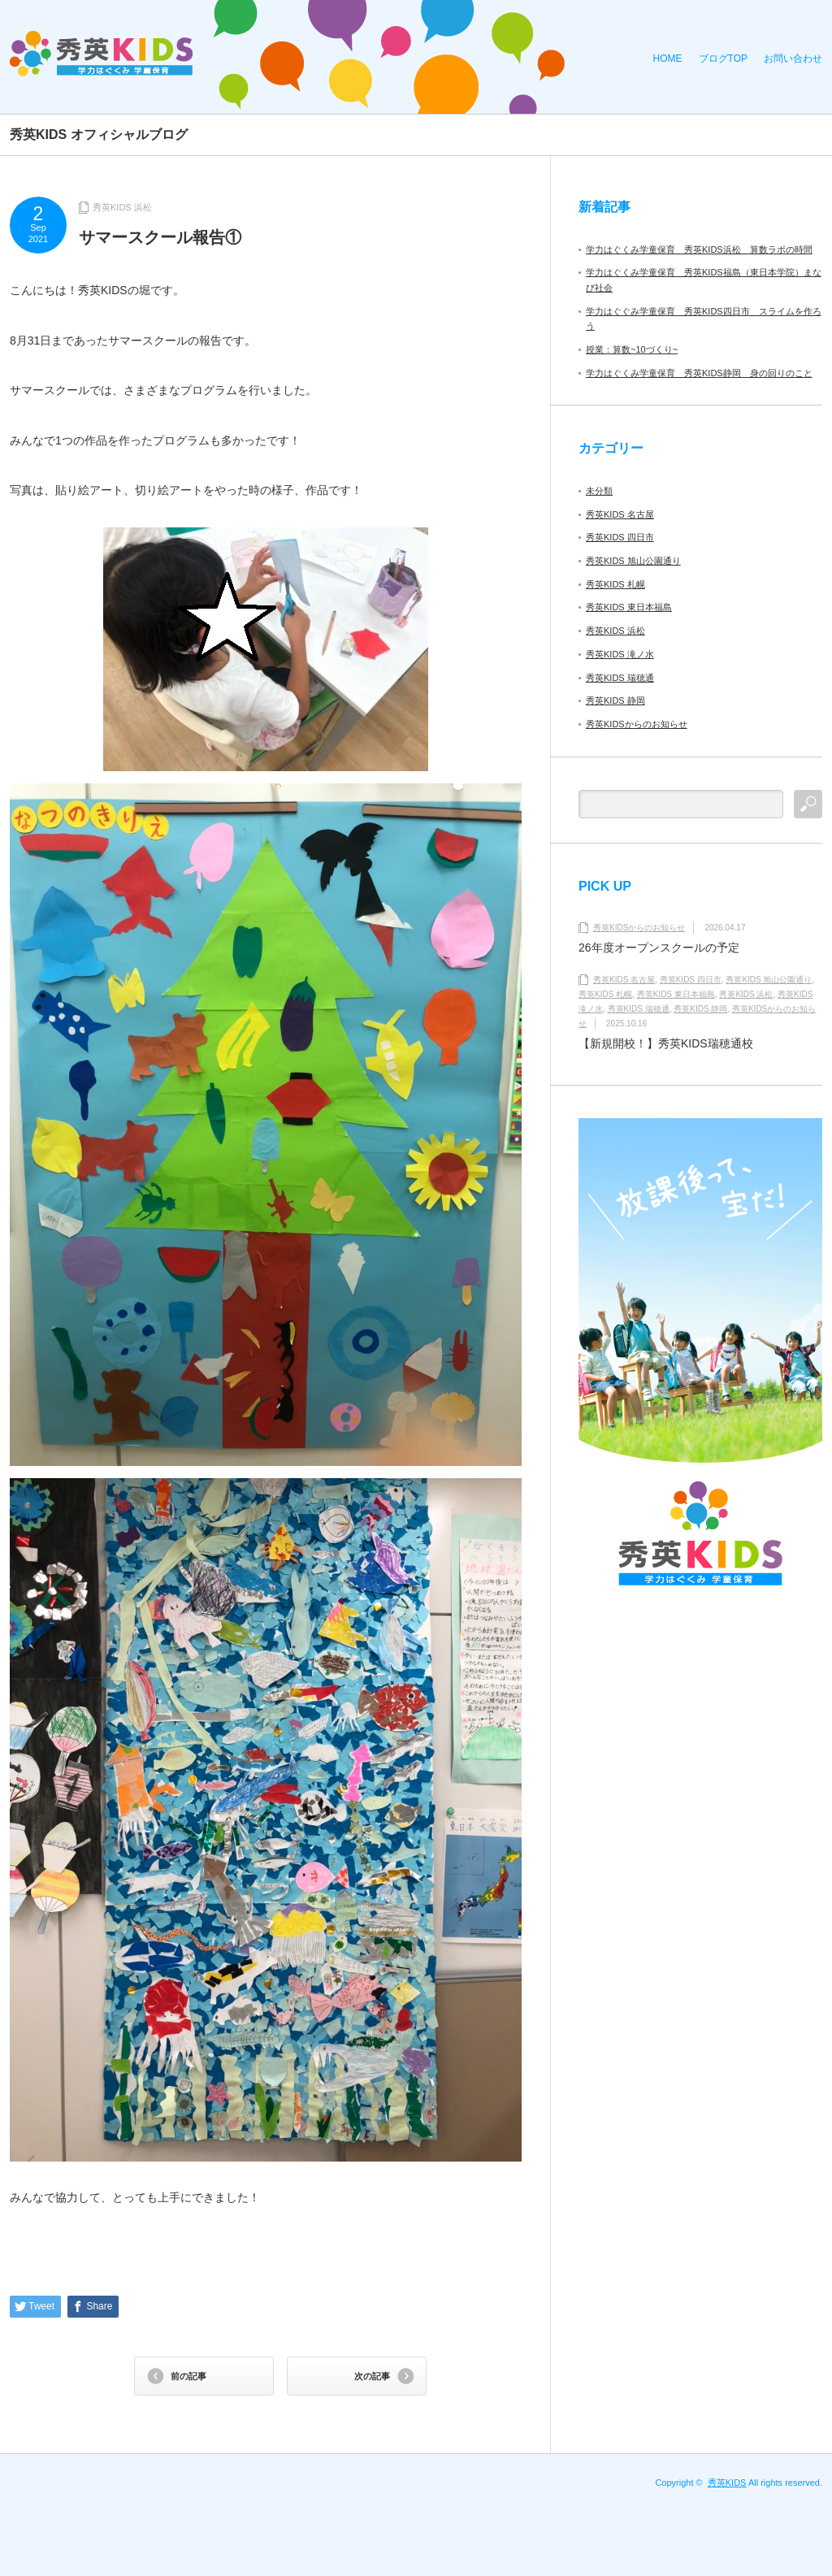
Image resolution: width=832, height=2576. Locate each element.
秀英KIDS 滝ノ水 (620, 654)
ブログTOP (723, 58)
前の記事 (188, 2376)
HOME (667, 58)
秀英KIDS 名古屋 (620, 514)
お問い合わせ (793, 58)
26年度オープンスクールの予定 (658, 947)
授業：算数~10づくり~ (632, 349)
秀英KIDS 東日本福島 (629, 607)
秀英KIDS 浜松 (122, 207)
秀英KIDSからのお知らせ (636, 724)
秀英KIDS (727, 2482)
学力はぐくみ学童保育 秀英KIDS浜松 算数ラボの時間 (699, 249)
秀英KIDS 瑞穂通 (620, 678)
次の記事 (372, 2376)
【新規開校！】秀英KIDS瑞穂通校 (665, 1043)
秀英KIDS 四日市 (620, 537)
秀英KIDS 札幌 (615, 584)
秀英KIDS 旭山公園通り (633, 561)
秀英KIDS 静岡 (615, 700)
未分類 (599, 491)
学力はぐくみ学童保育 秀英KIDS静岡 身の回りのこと (699, 373)
